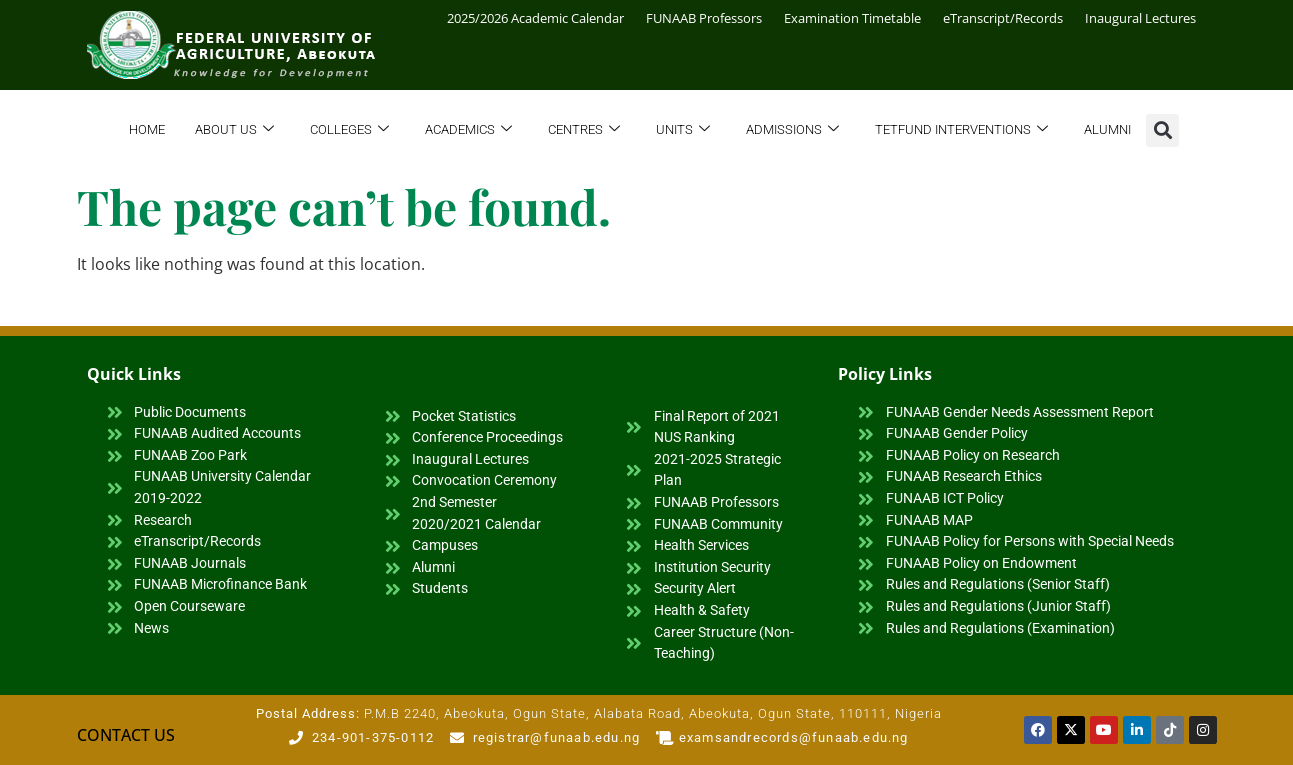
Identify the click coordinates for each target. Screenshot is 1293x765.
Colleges (349, 130)
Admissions (792, 130)
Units (683, 130)
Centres (584, 130)
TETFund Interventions (961, 130)
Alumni (1107, 129)
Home (147, 129)
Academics (468, 130)
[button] (1162, 130)
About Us (234, 130)
